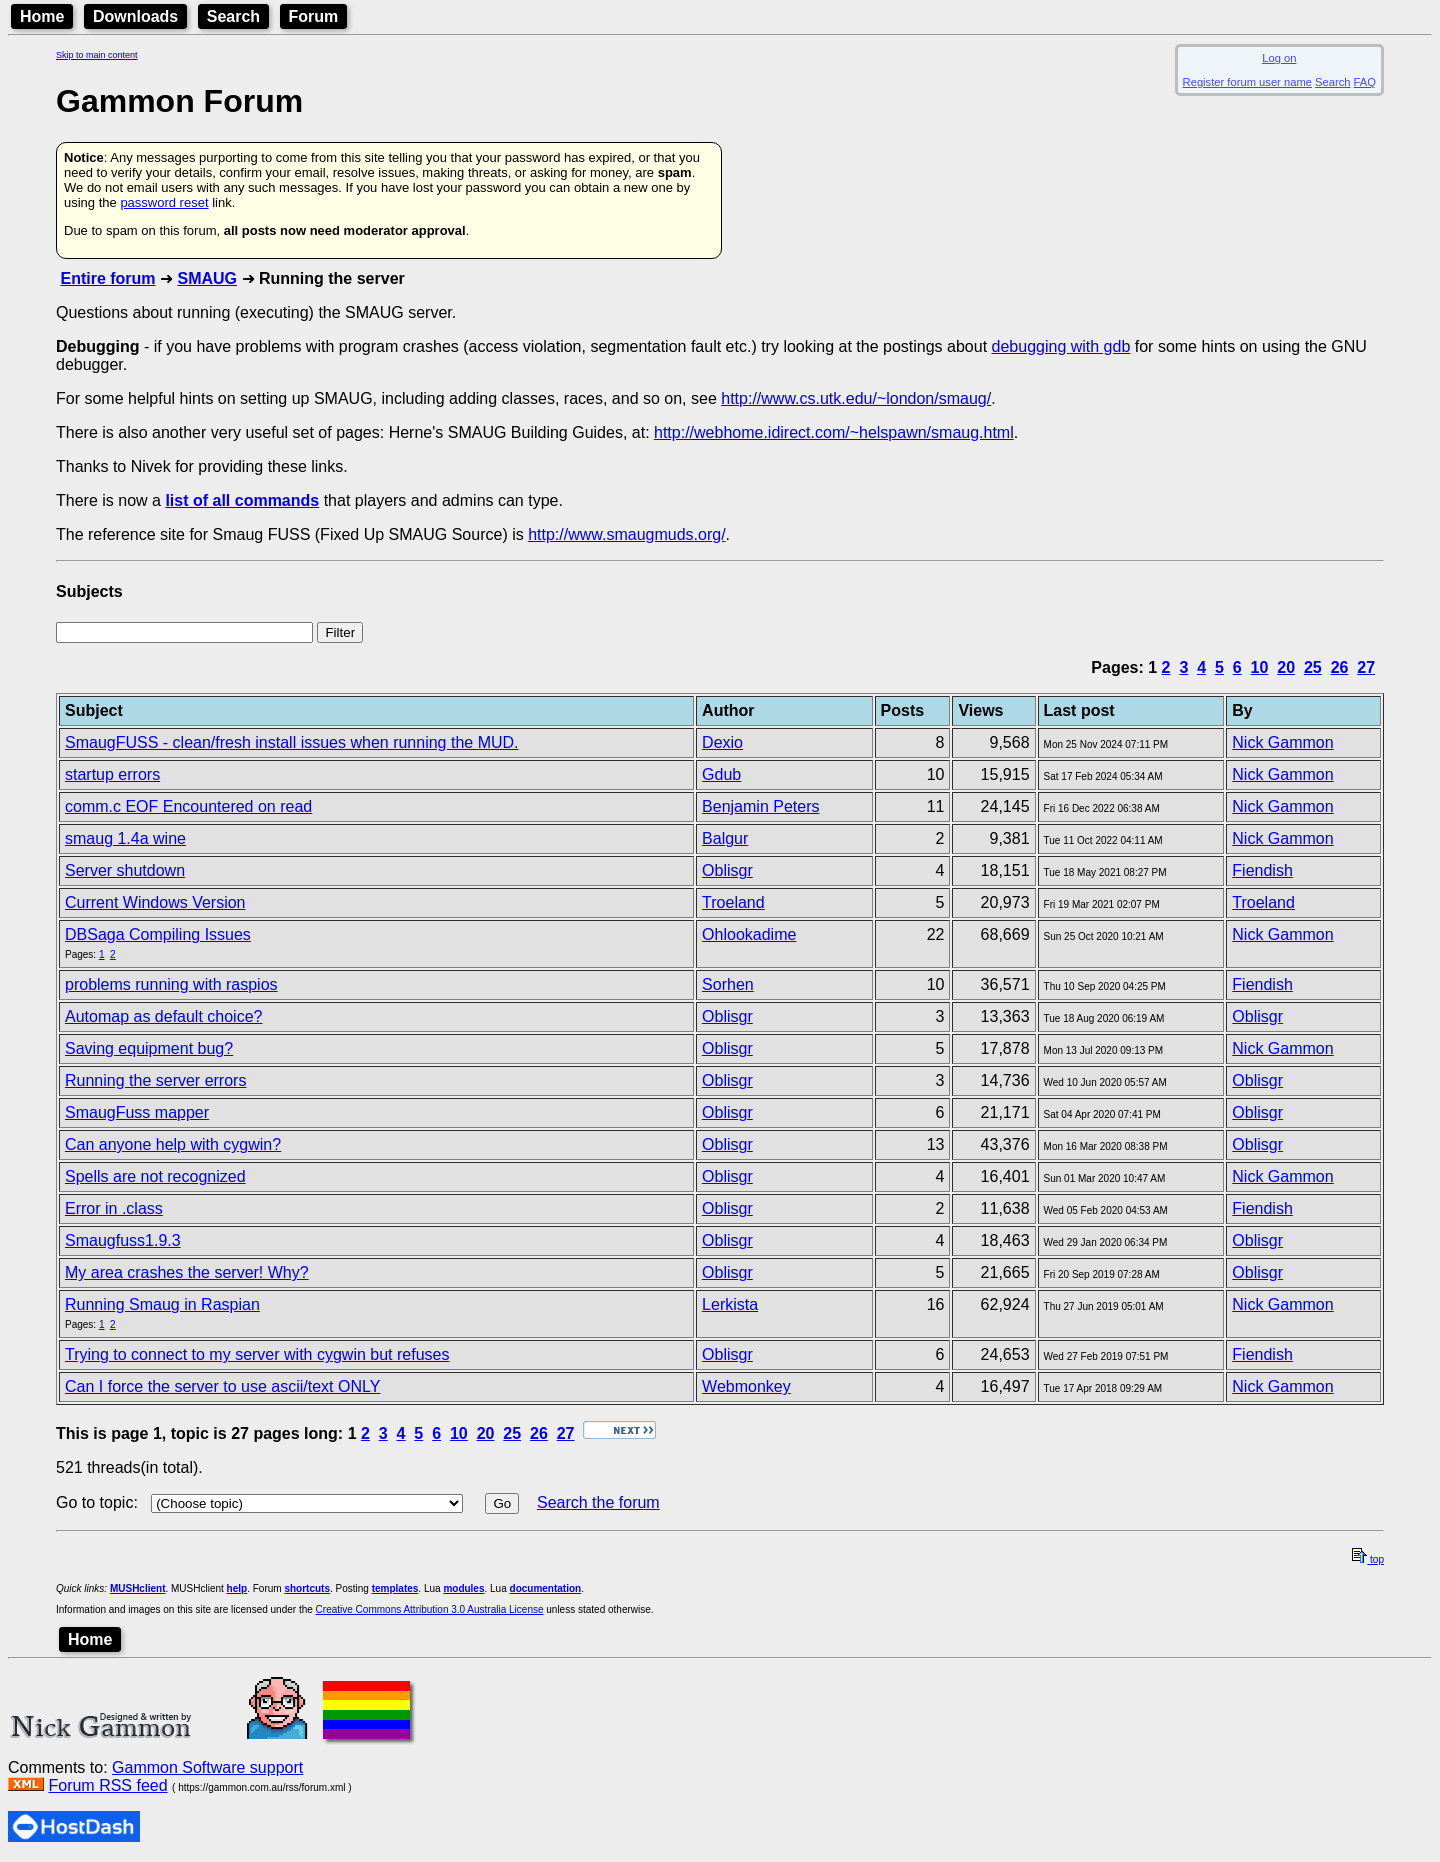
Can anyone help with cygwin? (173, 1144)
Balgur (725, 838)
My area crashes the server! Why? (187, 1272)
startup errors (112, 774)
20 (1286, 667)
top (1368, 1559)
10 (1260, 667)
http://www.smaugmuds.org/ (626, 534)
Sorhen (728, 984)
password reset (164, 202)
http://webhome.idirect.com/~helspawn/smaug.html (834, 432)
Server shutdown (125, 870)
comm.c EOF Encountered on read (188, 806)
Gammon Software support (207, 1767)
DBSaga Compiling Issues (158, 934)
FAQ (1365, 82)
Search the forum (598, 1502)
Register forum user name (1247, 82)
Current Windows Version (155, 902)
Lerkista (730, 1304)
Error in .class (114, 1208)
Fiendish (1262, 870)
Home (42, 16)
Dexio (722, 742)
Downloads (135, 16)
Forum (314, 16)
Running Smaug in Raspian (162, 1304)
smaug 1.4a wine (125, 838)
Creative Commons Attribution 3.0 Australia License (430, 1609)
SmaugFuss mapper (137, 1112)
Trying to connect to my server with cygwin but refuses (257, 1354)
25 (1313, 667)
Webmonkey (746, 1386)
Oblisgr (727, 870)
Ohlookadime (749, 934)
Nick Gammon (1282, 742)
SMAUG (207, 278)
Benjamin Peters (760, 806)
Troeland (733, 902)
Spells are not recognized (155, 1176)
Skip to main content (97, 55)
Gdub (721, 774)
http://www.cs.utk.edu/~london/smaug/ (856, 398)
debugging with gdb (1061, 346)
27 (1366, 667)
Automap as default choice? (163, 1016)
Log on (1279, 58)
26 (1340, 667)
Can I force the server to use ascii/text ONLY (222, 1386)
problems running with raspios (171, 984)
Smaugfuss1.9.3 (123, 1240)
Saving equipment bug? (149, 1048)
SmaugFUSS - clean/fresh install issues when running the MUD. (292, 742)
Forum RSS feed (107, 1785)
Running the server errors (155, 1080)
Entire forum (107, 278)
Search (233, 16)
